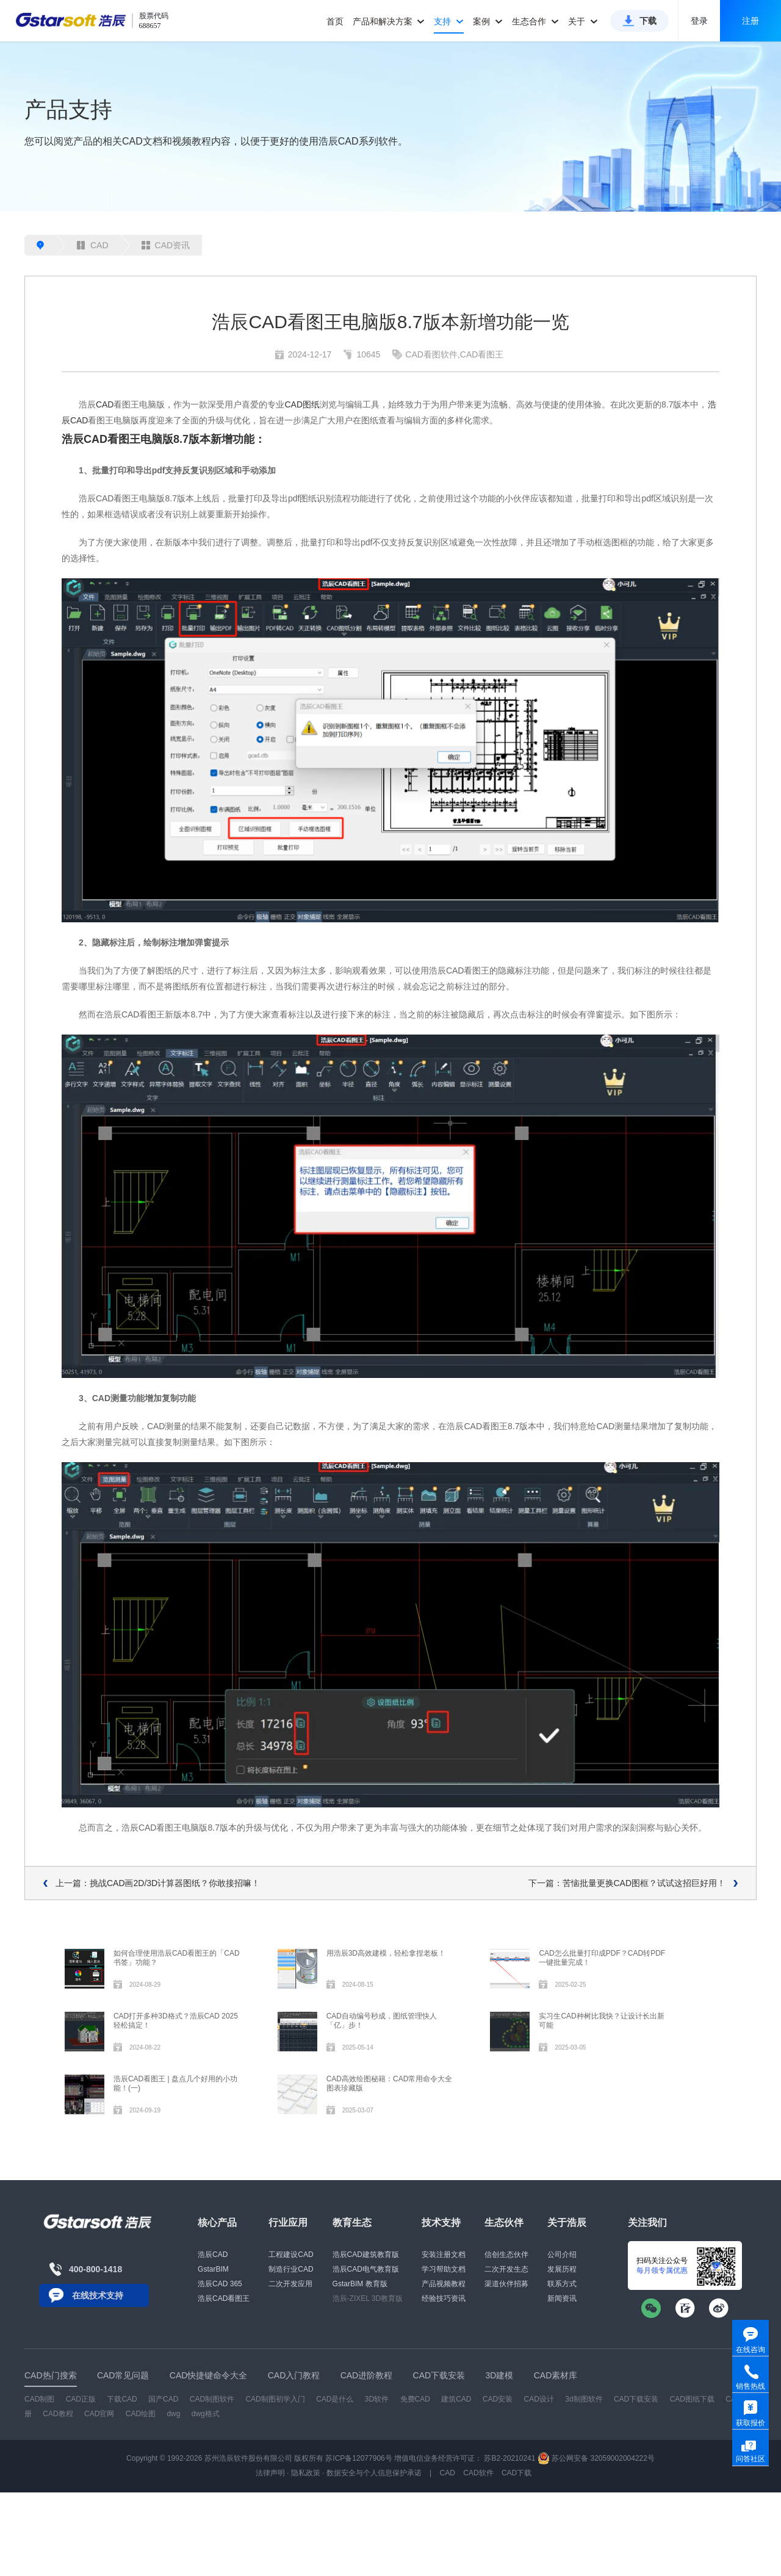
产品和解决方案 (389, 21)
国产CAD (163, 2399)
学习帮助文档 (444, 2269)
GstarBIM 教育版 (360, 2284)
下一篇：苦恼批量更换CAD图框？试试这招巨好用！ (627, 1883)
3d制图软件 (583, 2399)
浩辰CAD (213, 2254)
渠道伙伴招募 (506, 2284)
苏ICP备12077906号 (358, 2458)
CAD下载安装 (636, 2399)
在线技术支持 (97, 2295)
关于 (583, 21)
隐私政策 (305, 2473)
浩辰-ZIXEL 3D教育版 (368, 2298)
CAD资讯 (166, 245)
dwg (173, 2413)
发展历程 (562, 2269)
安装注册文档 (444, 2254)
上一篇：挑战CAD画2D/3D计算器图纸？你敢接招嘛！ (158, 1883)
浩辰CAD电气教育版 (366, 2269)
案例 (488, 21)
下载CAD (122, 2399)
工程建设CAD (290, 2254)
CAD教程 (58, 2413)
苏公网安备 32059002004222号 (596, 2458)
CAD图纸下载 (692, 2399)
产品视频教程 (444, 2284)
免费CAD (415, 2399)
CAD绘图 (141, 2413)
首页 (335, 21)
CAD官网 (99, 2413)
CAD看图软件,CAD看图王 (454, 354)
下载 (648, 21)
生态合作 (535, 21)
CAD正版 (81, 2399)
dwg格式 (206, 2413)
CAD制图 (39, 2399)
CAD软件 (478, 2473)
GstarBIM (213, 2269)
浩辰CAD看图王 (224, 2298)
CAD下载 (516, 2473)
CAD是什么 (334, 2399)
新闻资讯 (562, 2298)
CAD (93, 245)
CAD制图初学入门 (274, 2399)
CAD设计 (539, 2399)
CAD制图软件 (212, 2399)
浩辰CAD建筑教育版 (366, 2254)
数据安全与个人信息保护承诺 (374, 2473)
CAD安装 (498, 2399)
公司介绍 (562, 2254)
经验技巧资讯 (444, 2298)
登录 (699, 21)
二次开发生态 (506, 2269)
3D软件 (377, 2399)
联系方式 (562, 2284)
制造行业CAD (290, 2269)
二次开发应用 (290, 2284)
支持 (449, 21)
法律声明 (270, 2473)
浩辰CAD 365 (220, 2284)
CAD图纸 (302, 404)
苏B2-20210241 (509, 2458)
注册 (750, 21)
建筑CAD (456, 2399)
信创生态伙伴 (506, 2254)
